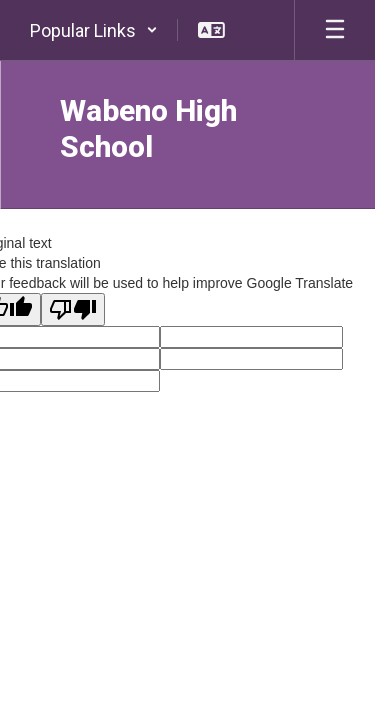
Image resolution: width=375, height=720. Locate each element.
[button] (94, 30)
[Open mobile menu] (335, 30)
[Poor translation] (73, 309)
